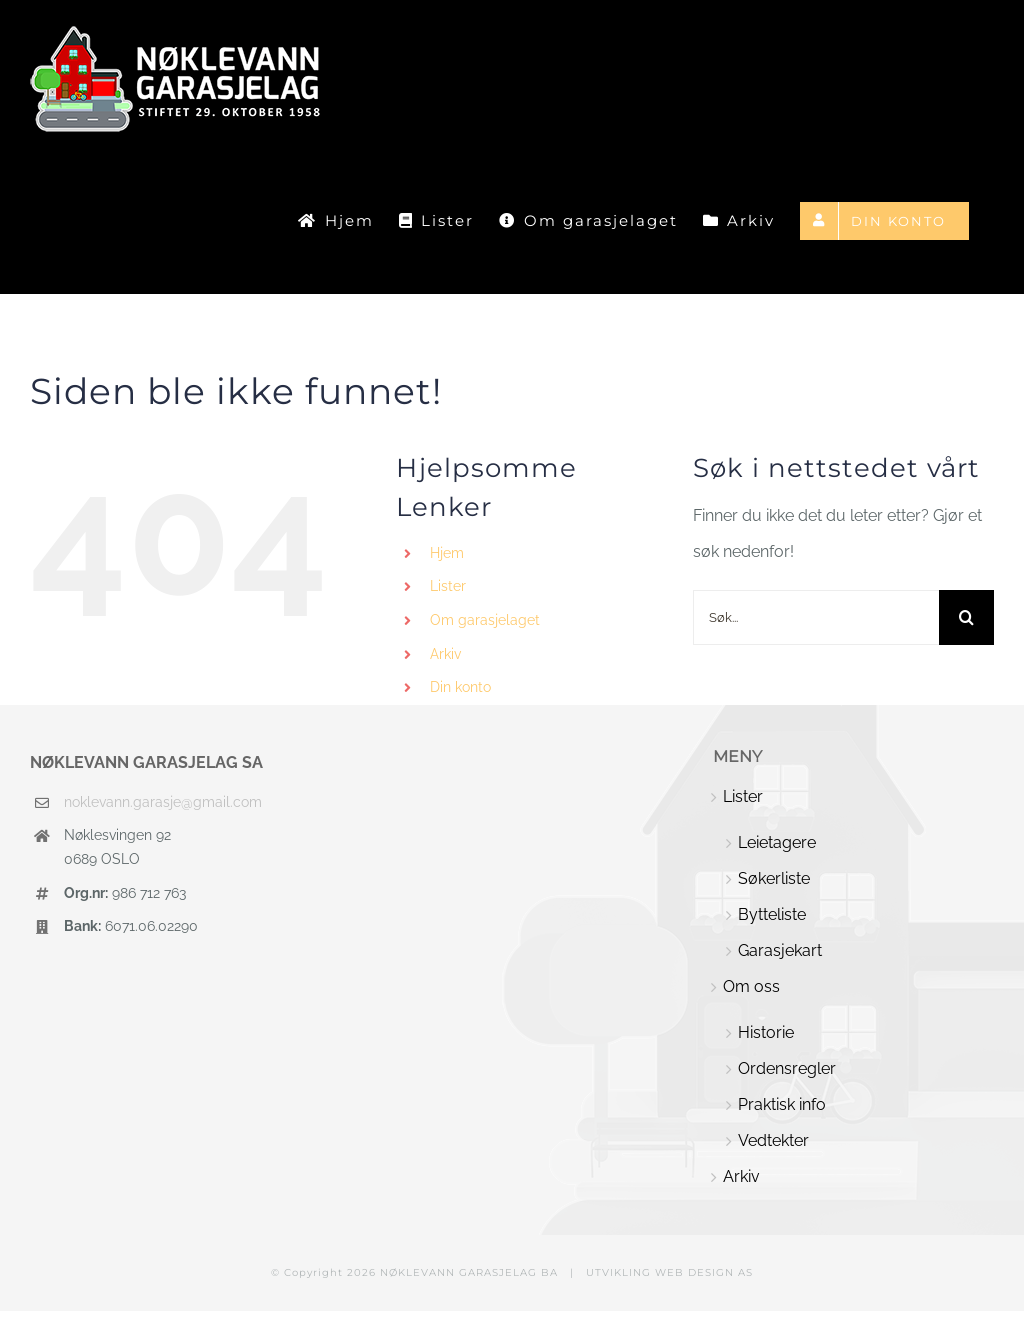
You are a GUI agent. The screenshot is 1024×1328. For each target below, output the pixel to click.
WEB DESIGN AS (704, 1272)
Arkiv (445, 654)
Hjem (447, 553)
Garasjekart (780, 950)
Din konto (460, 687)
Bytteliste (772, 914)
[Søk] (966, 617)
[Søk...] (816, 617)
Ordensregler (787, 1068)
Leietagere (777, 842)
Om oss (751, 986)
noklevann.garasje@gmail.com (163, 802)
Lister (448, 586)
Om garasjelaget (485, 620)
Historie (766, 1032)
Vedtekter (773, 1140)
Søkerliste (774, 878)
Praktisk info (782, 1104)
